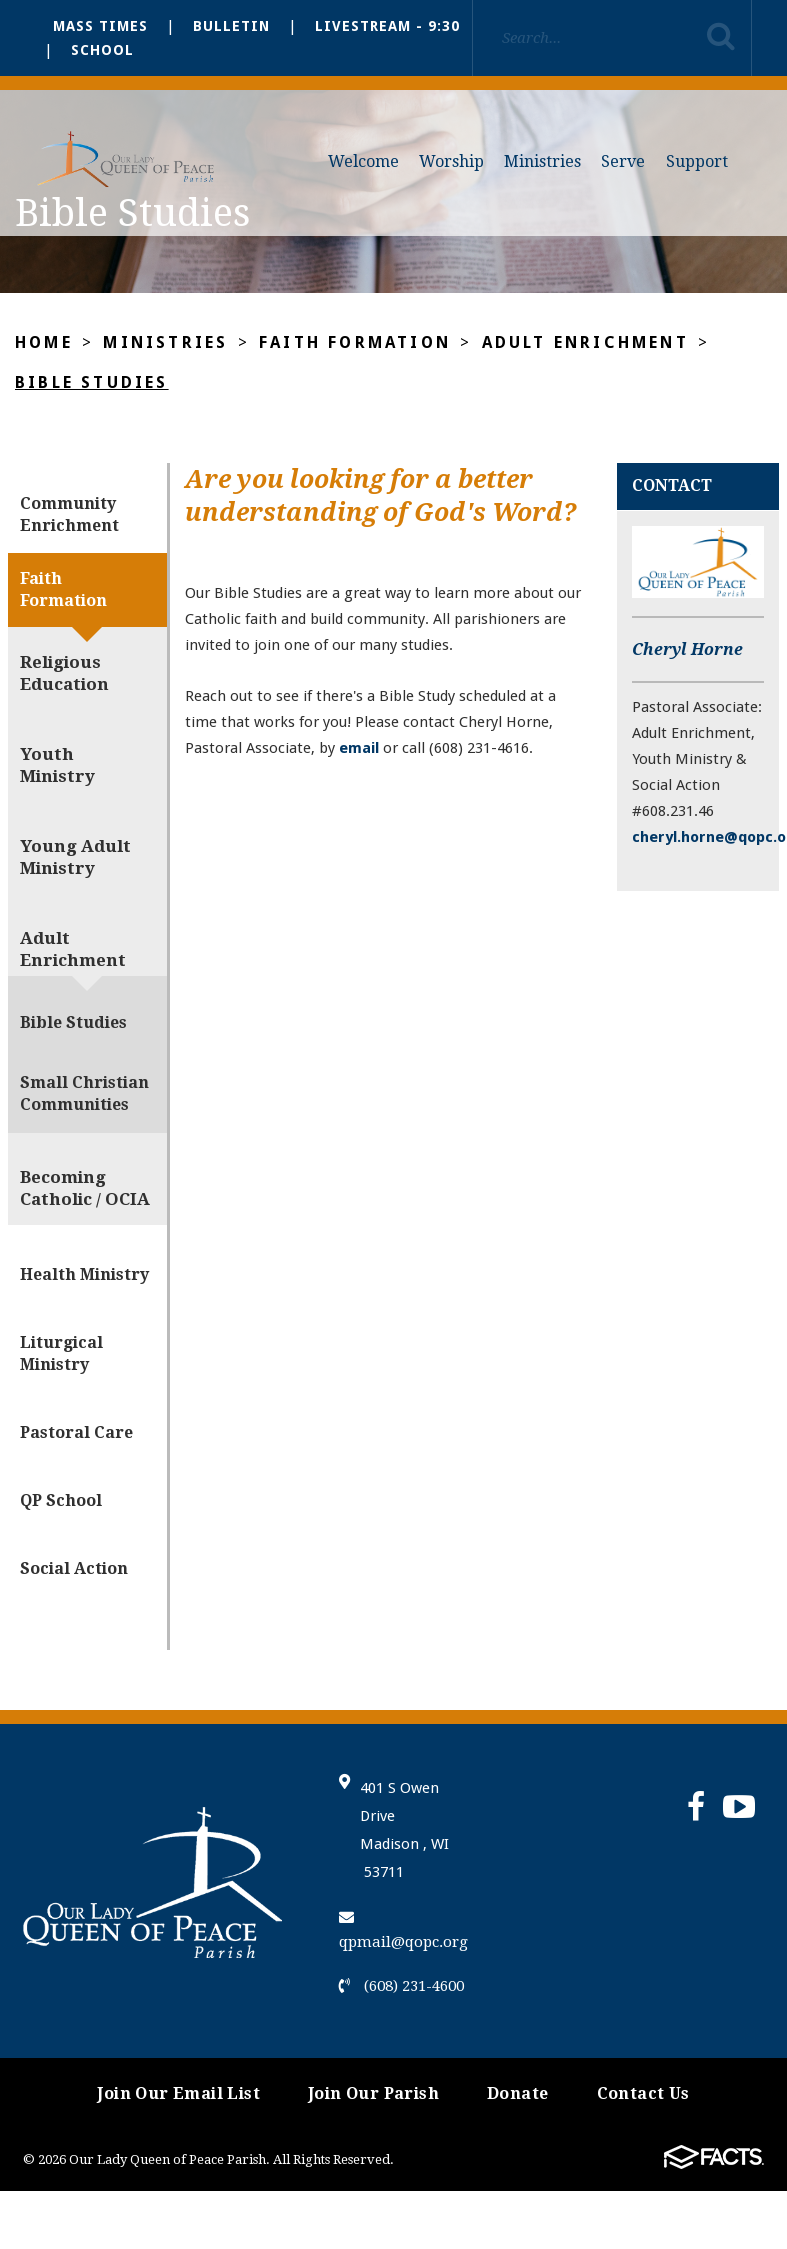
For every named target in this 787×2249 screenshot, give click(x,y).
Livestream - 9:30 (387, 26)
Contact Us (643, 2093)
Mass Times (100, 26)
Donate (517, 2093)
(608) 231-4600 (401, 1986)
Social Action (74, 1568)
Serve (623, 161)
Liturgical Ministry (61, 1353)
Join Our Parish (373, 2093)
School (102, 50)
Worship (451, 161)
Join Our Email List (178, 2093)
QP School (61, 1500)
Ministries (542, 161)
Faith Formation (355, 342)
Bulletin (231, 26)
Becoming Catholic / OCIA (85, 1188)
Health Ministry (84, 1274)
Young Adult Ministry (75, 857)
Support (697, 161)
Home (44, 342)
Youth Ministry (57, 765)
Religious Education (64, 673)
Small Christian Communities (84, 1093)
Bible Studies (92, 382)
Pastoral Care (76, 1432)
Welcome (363, 161)
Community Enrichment (69, 514)
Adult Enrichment (585, 342)
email (359, 748)
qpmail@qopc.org (403, 1930)
